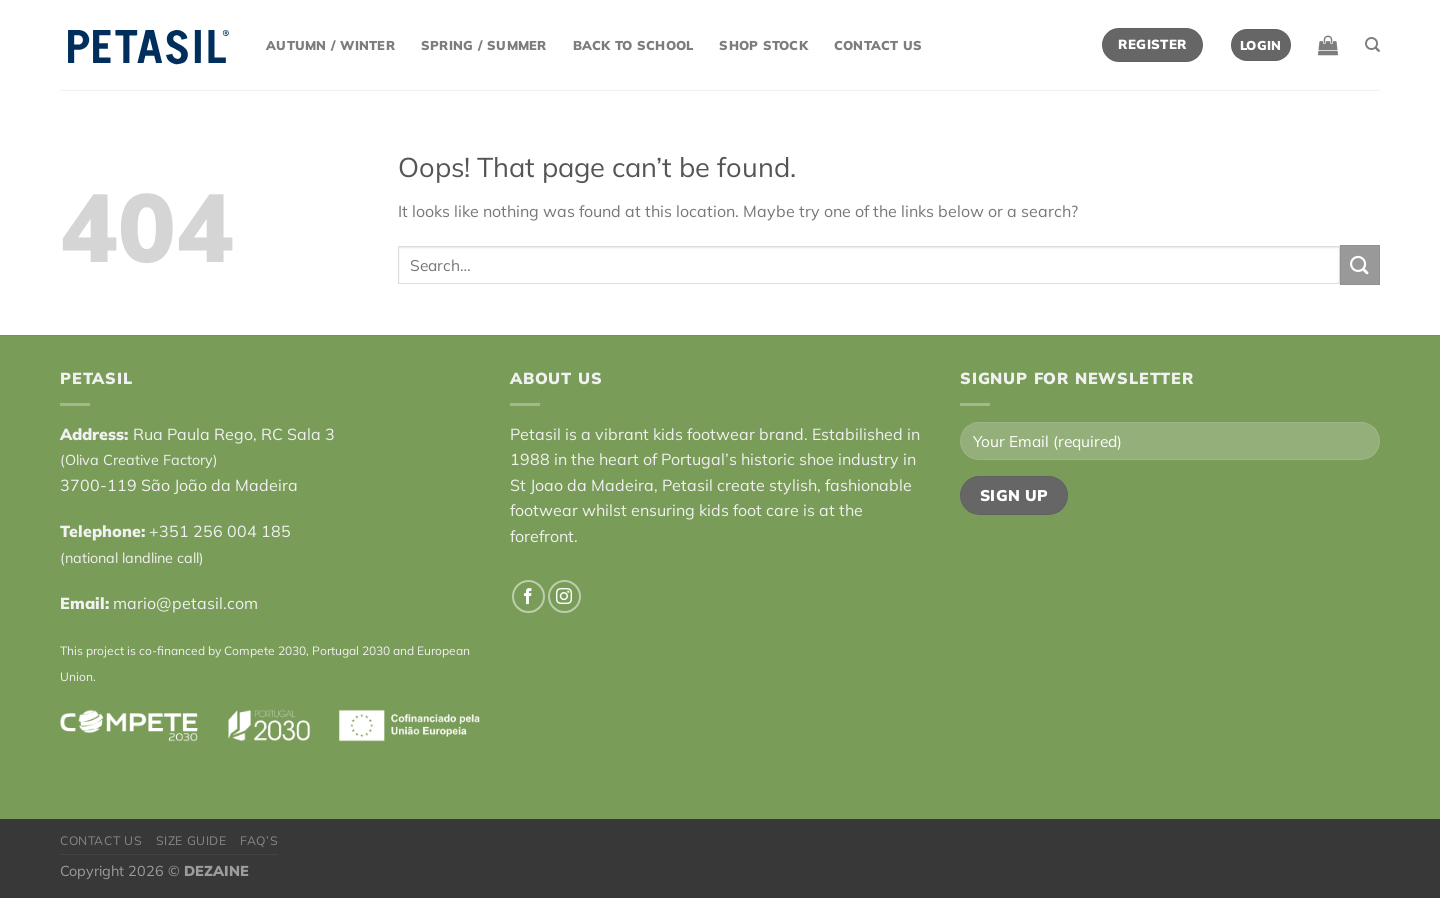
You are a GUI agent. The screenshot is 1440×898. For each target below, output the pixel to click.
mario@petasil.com (185, 603)
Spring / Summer (484, 45)
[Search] (1372, 45)
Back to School (633, 45)
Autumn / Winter (330, 45)
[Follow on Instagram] (564, 596)
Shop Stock (763, 45)
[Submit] (1360, 264)
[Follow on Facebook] (528, 596)
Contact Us (878, 45)
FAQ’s (259, 840)
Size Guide (191, 840)
